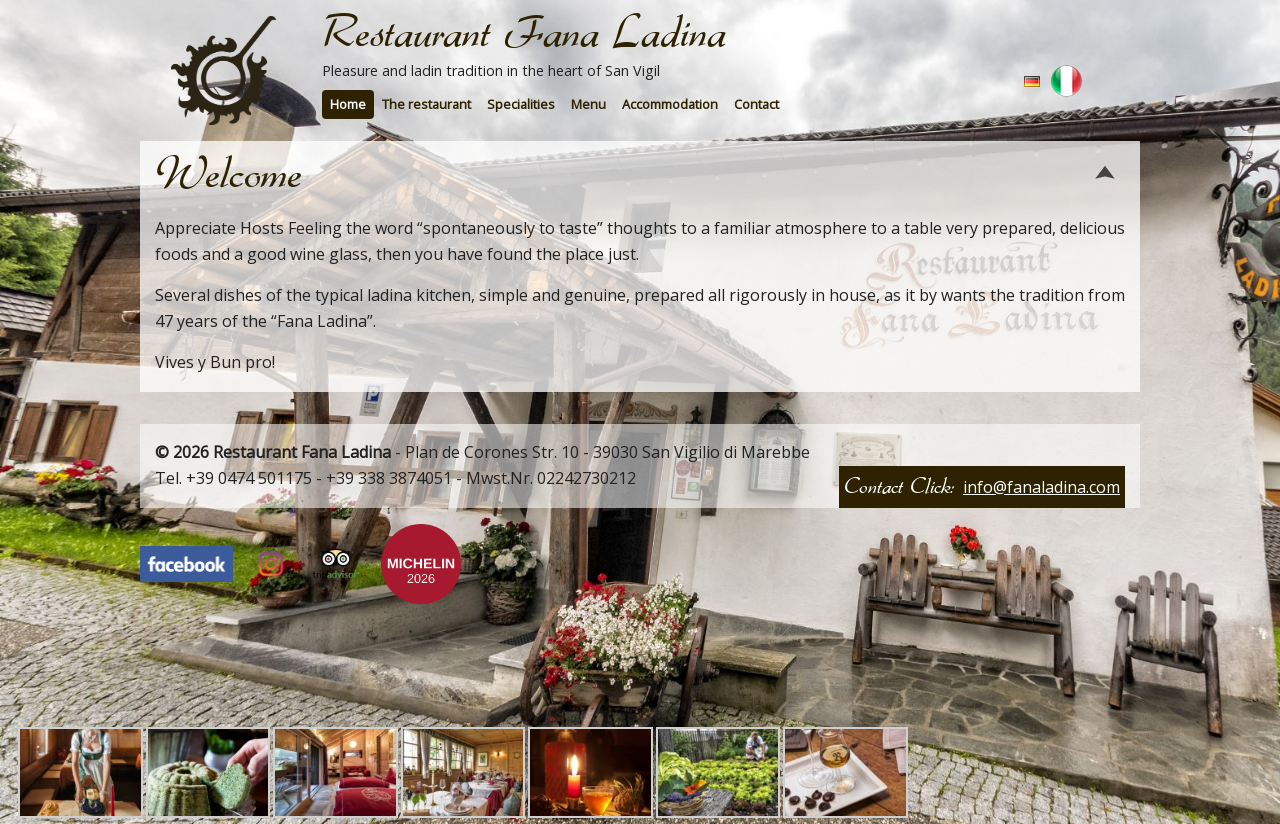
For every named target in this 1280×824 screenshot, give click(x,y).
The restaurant (426, 104)
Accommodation (670, 104)
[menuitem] (348, 104)
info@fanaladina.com (1041, 487)
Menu (588, 104)
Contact (756, 104)
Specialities (521, 104)
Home (348, 104)
